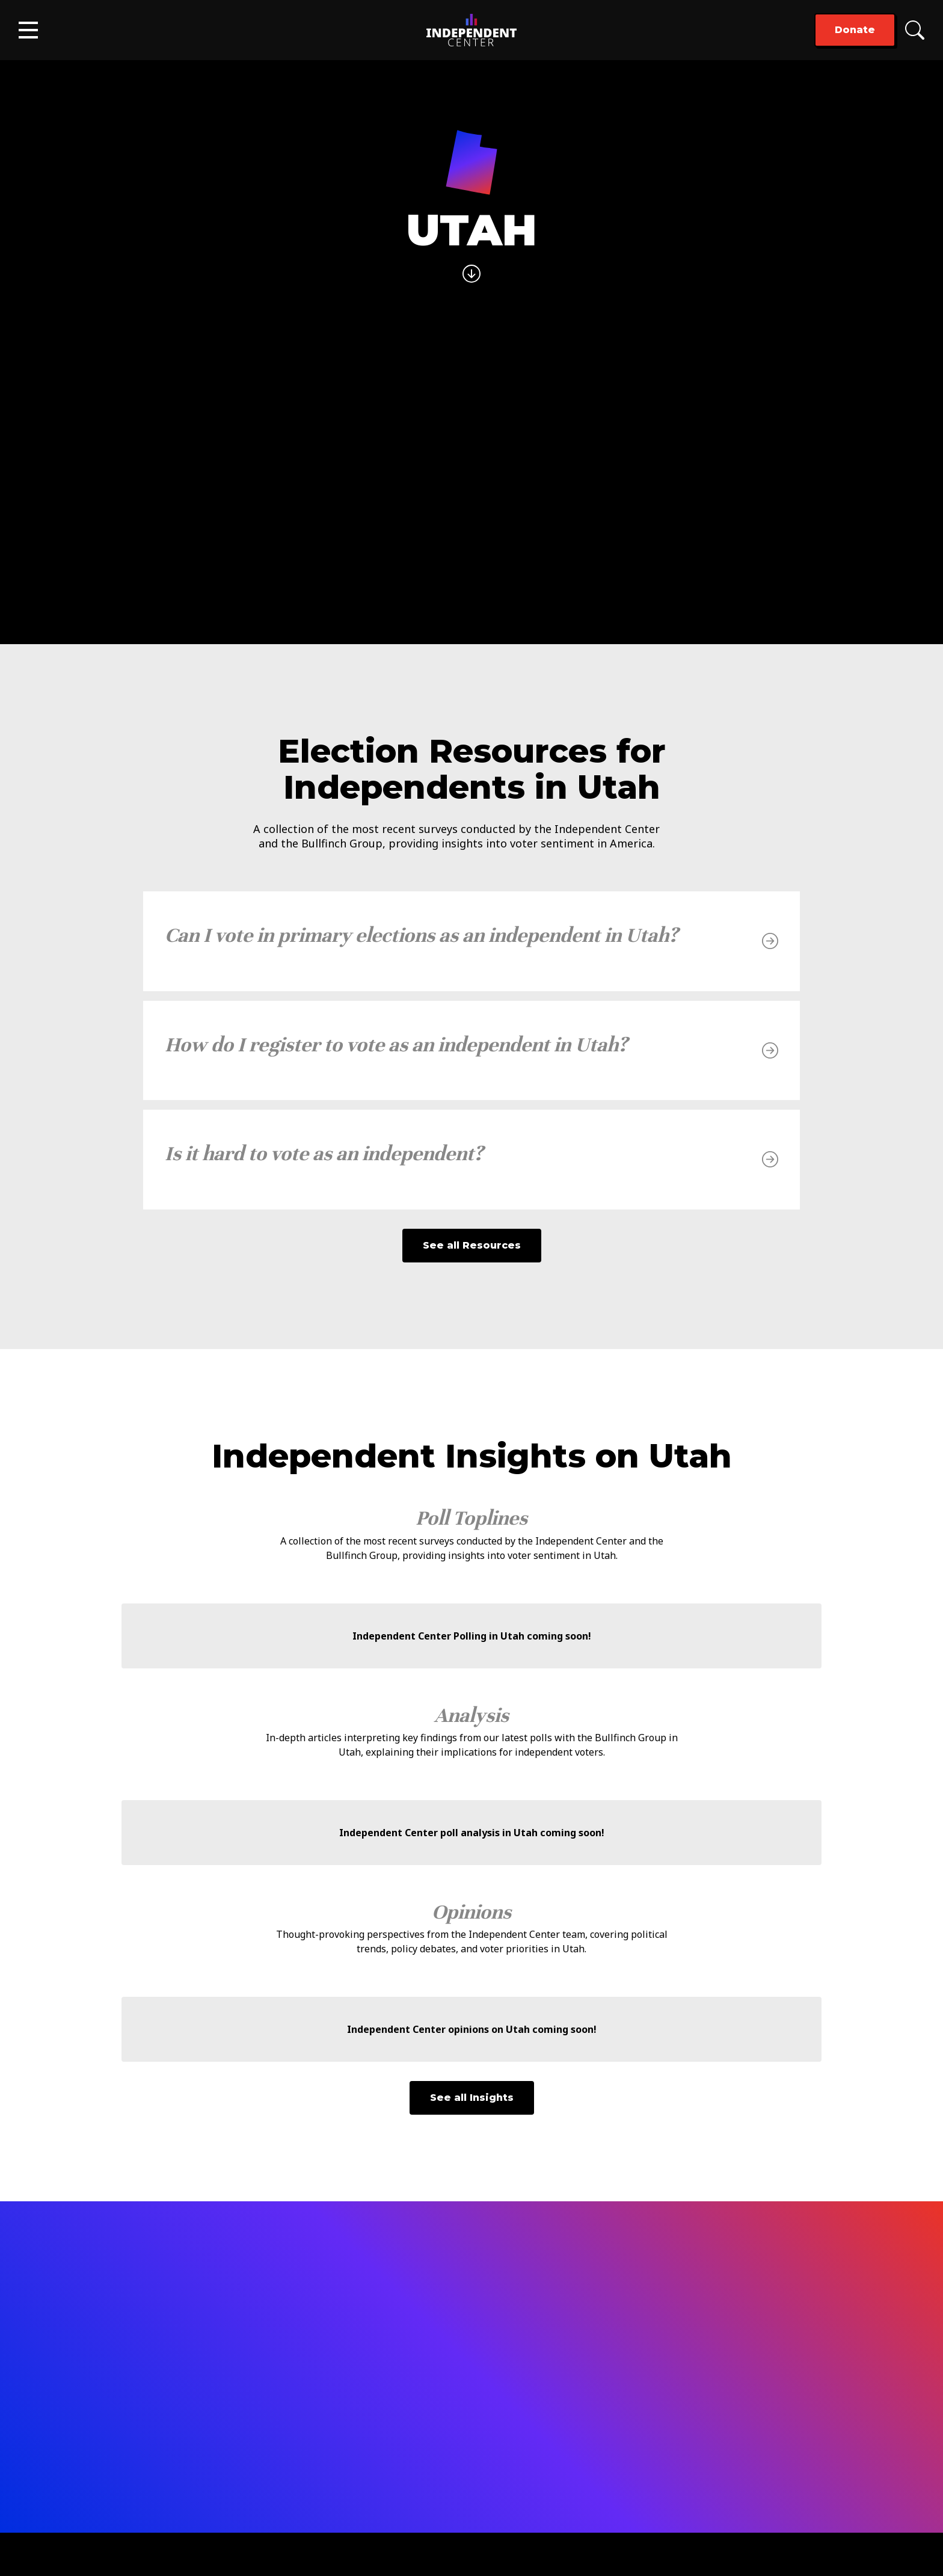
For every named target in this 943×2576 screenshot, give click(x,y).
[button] (28, 30)
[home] (471, 30)
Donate (855, 29)
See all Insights (472, 2097)
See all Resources (472, 1245)
